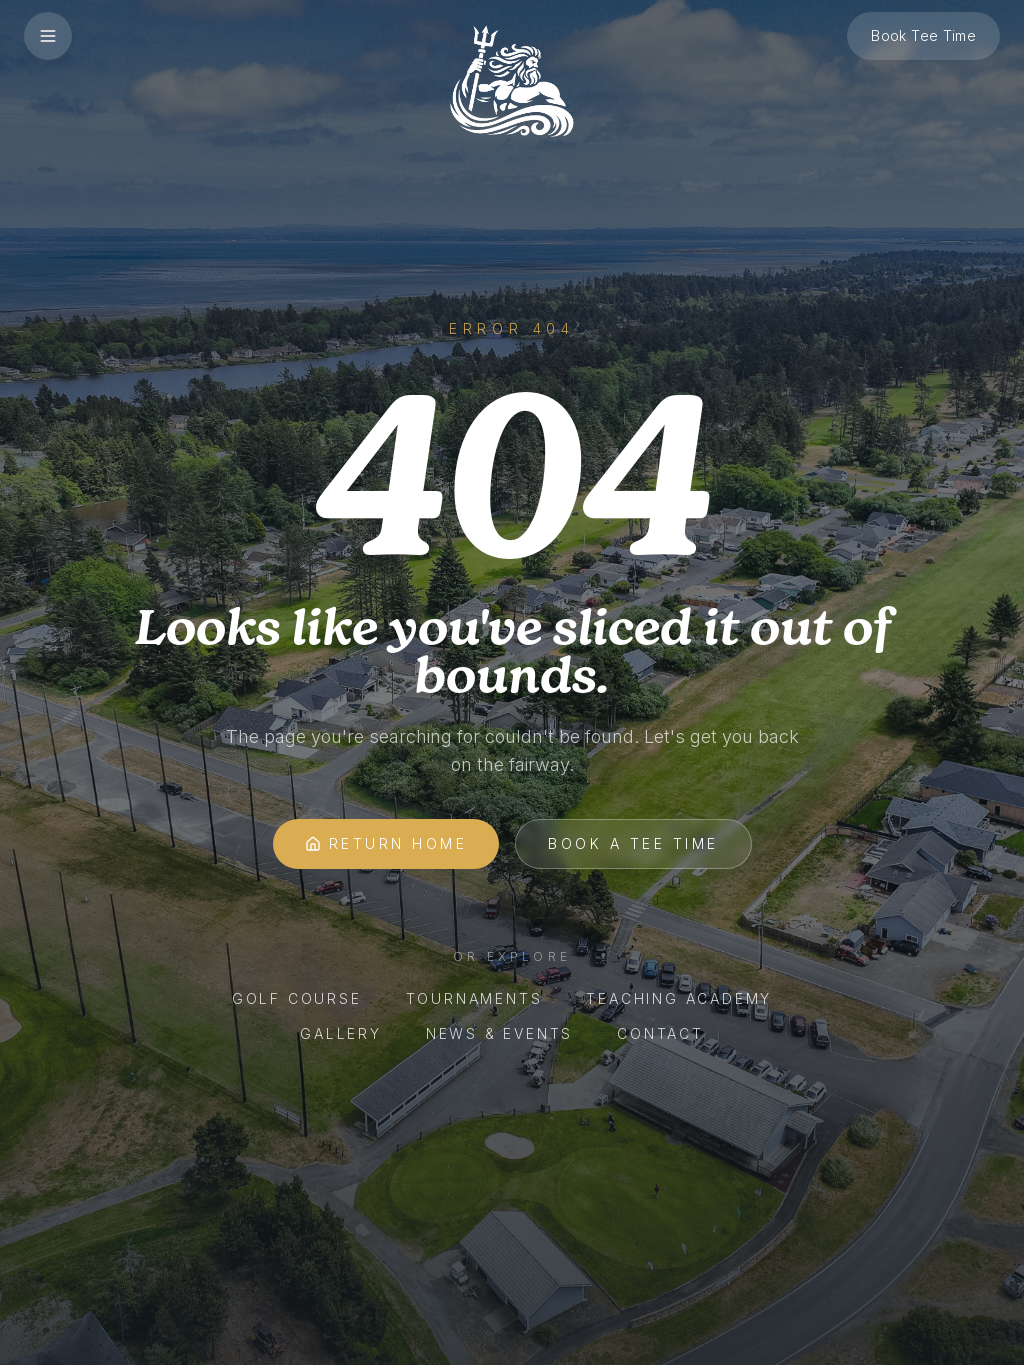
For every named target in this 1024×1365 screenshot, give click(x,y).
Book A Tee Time (633, 843)
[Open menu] (48, 36)
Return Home (386, 843)
